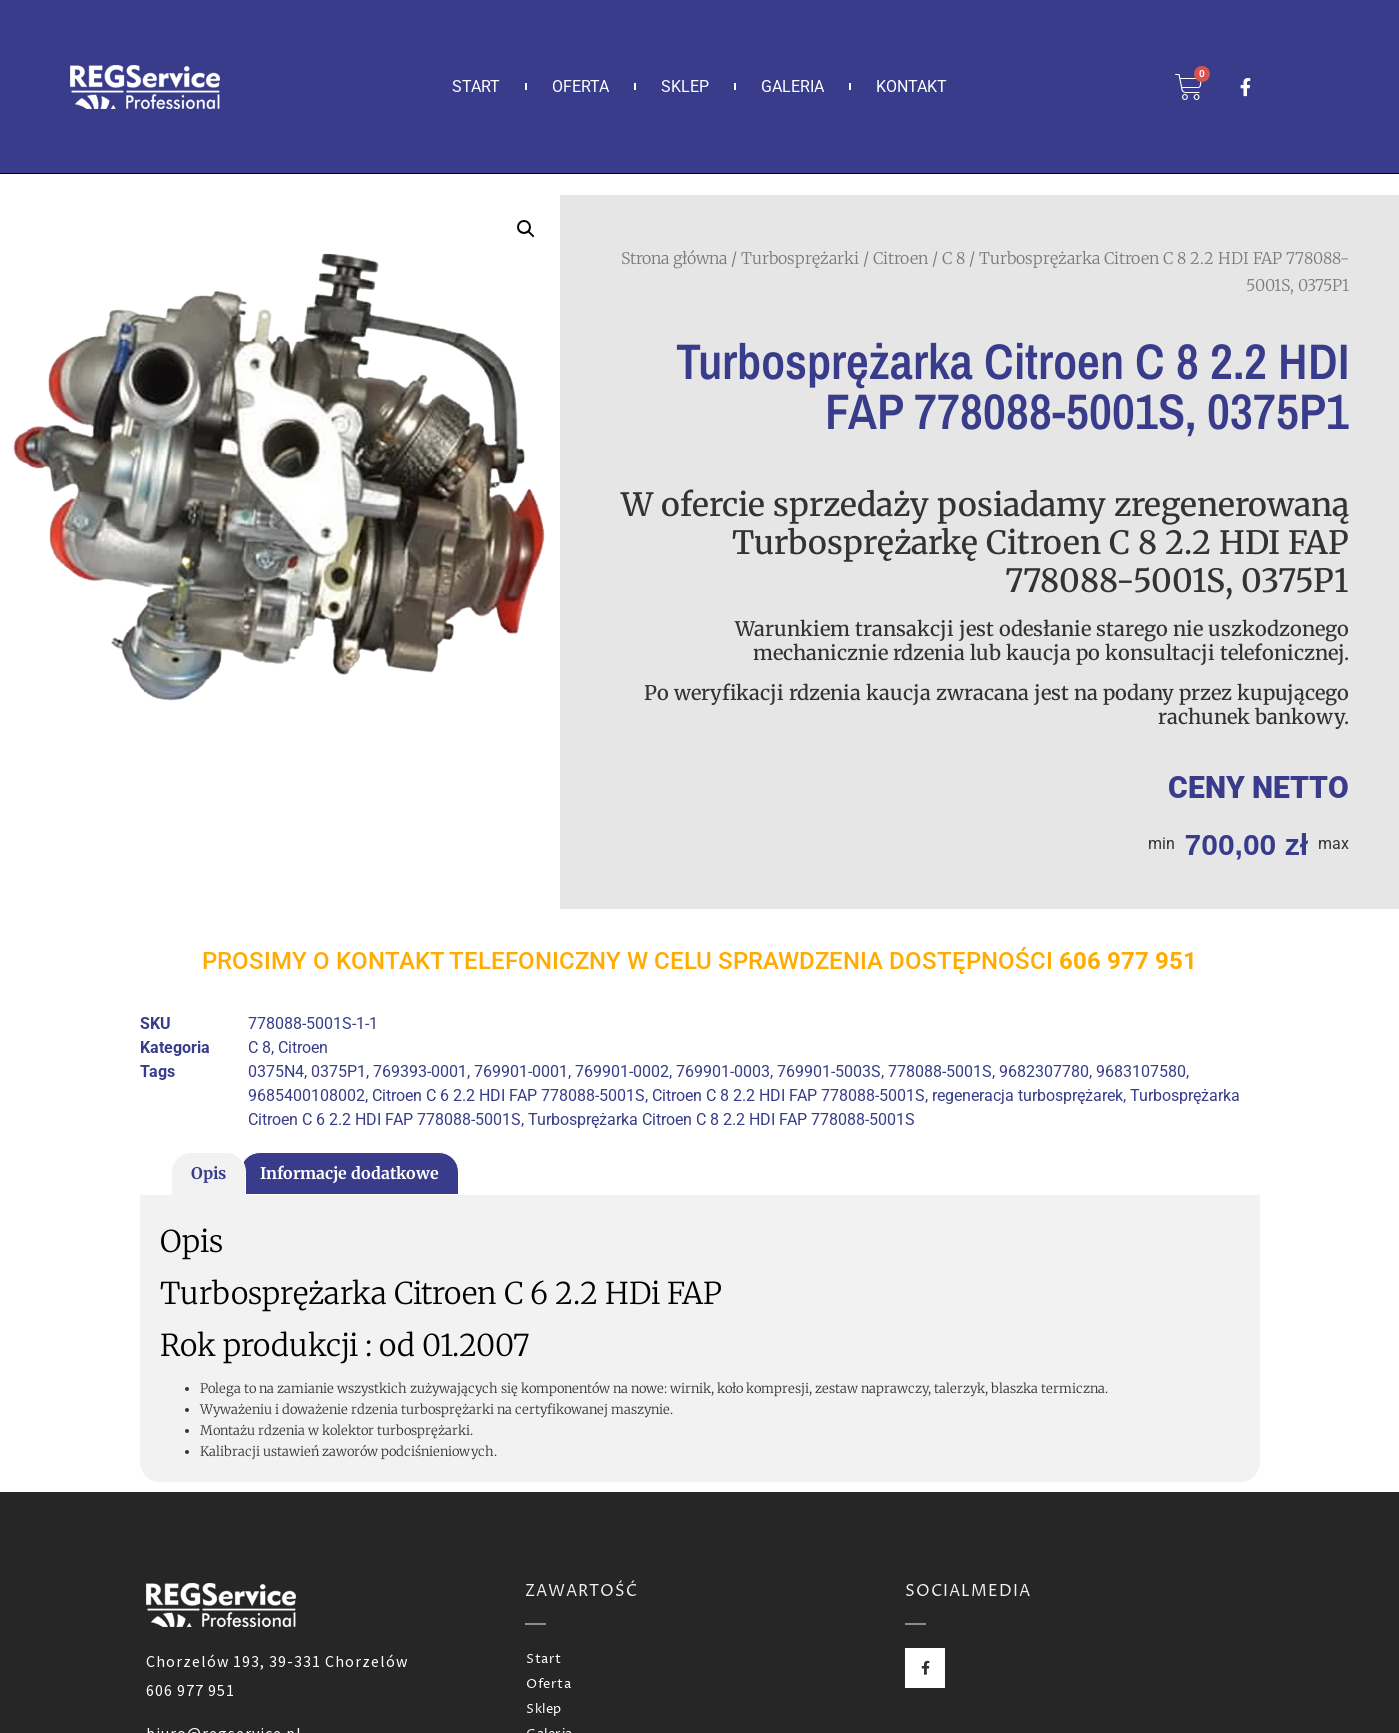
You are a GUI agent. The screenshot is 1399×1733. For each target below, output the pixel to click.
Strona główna (674, 258)
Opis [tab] (208, 1173)
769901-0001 (521, 1071)
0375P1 (338, 1071)
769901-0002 (622, 1071)
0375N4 (276, 1071)
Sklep (685, 86)
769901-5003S (829, 1071)
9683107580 (1141, 1071)
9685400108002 (306, 1095)
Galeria (792, 86)
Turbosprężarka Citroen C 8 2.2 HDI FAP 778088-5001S (721, 1119)
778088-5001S (940, 1071)
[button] (526, 229)
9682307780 (1044, 1071)
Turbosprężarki (800, 258)
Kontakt (911, 86)
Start (476, 86)
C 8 (953, 258)
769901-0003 (723, 1071)
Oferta (580, 86)
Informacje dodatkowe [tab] (349, 1173)
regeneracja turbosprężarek (1027, 1095)
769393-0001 (420, 1071)
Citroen (900, 258)
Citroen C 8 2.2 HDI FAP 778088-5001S (788, 1095)
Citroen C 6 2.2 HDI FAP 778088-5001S (508, 1095)
